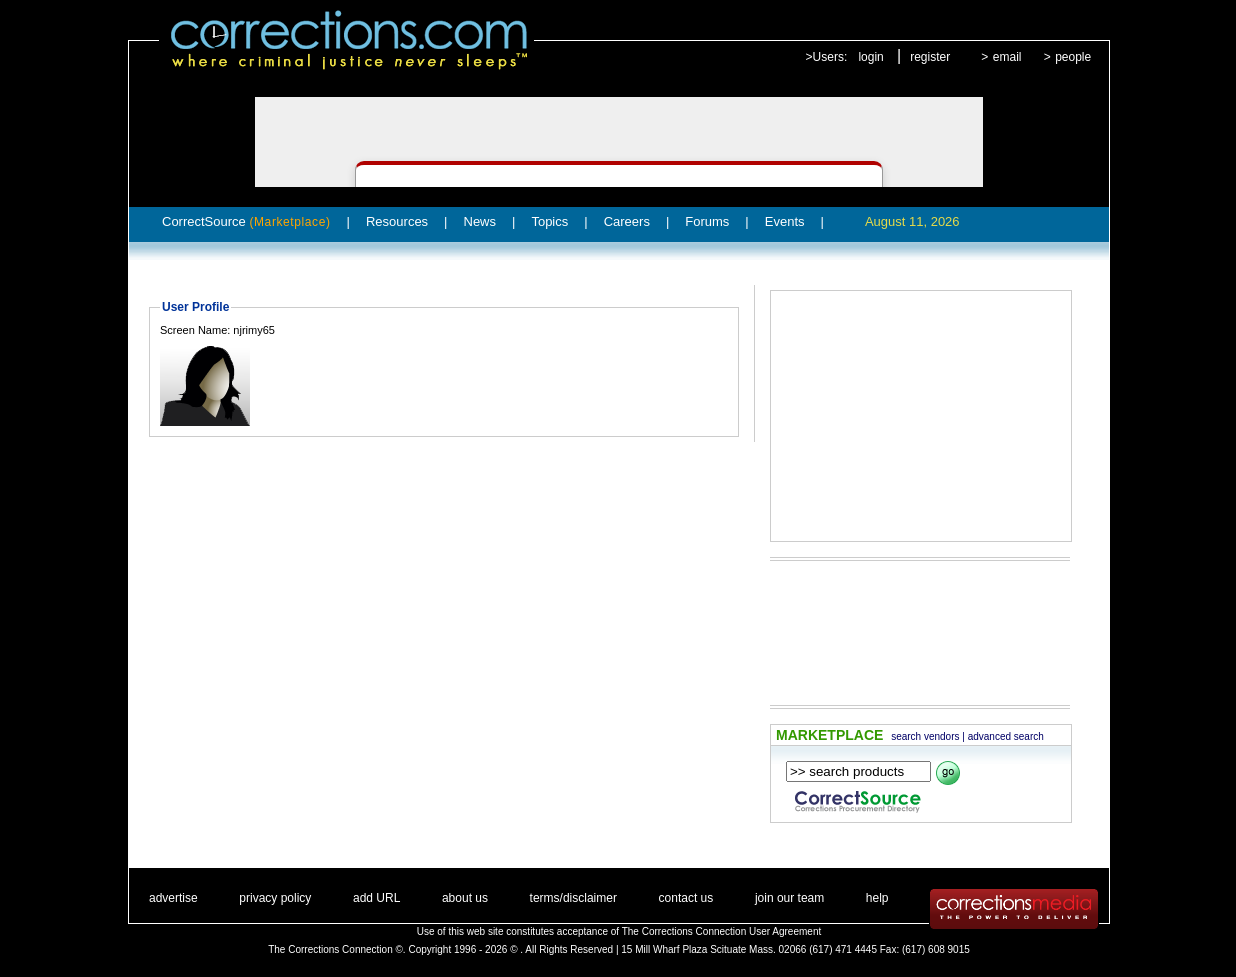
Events (785, 221)
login (870, 57)
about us (465, 898)
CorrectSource (246, 221)
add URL (376, 898)
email (1007, 57)
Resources (397, 221)
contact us (686, 898)
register (930, 57)
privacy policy (275, 898)
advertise (173, 898)
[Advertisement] (921, 416)
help (877, 898)
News (480, 221)
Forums (707, 221)
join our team (789, 898)
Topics (549, 221)
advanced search (1006, 736)
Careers (627, 221)
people (1073, 57)
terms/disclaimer (573, 898)
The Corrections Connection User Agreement (722, 931)
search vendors (925, 736)
